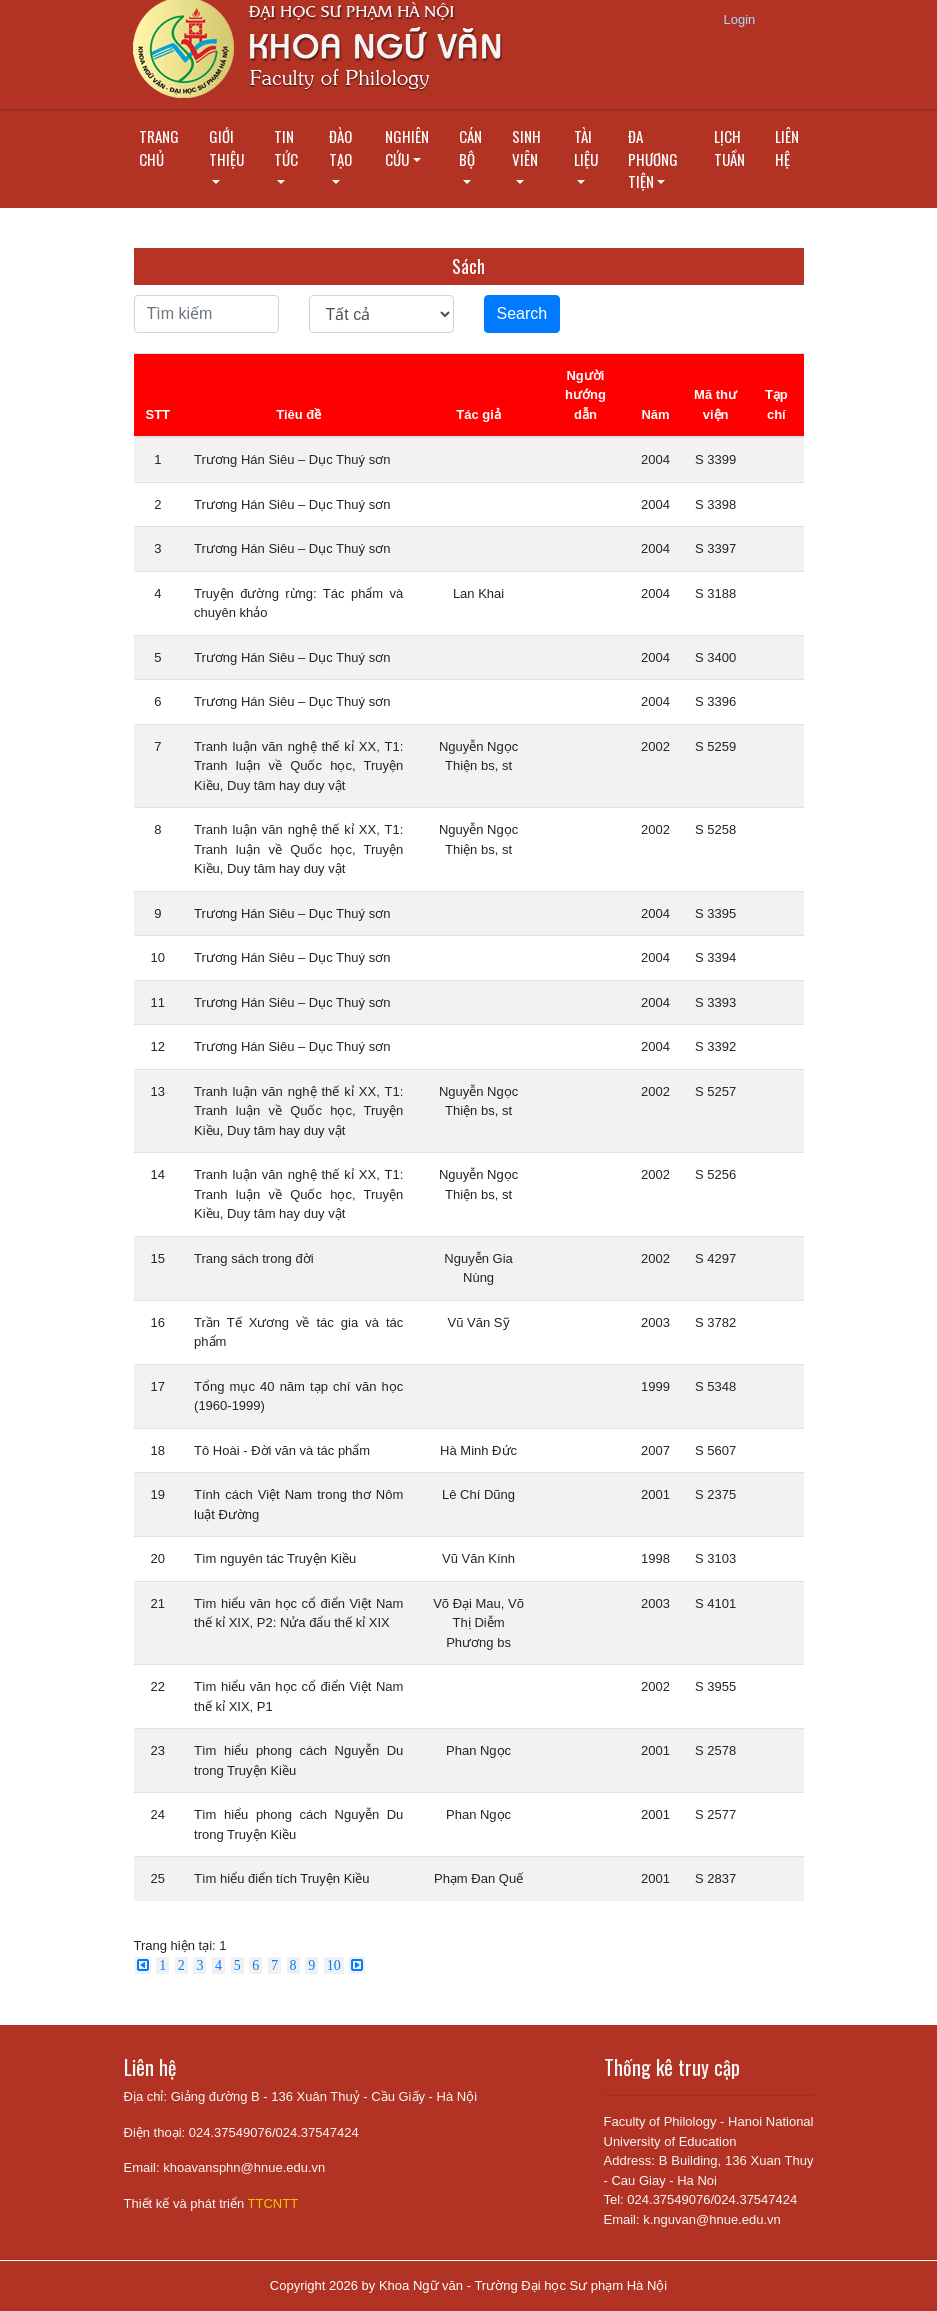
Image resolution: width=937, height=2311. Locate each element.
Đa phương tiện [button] (653, 158)
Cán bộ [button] (470, 147)
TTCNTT (273, 2203)
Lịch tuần (729, 147)
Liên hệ (787, 147)
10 (334, 1965)
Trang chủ (159, 147)
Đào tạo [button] (340, 147)
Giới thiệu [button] (226, 147)
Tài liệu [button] (586, 147)
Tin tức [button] (286, 147)
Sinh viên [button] (526, 147)
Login (740, 19)
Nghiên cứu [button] (407, 147)
